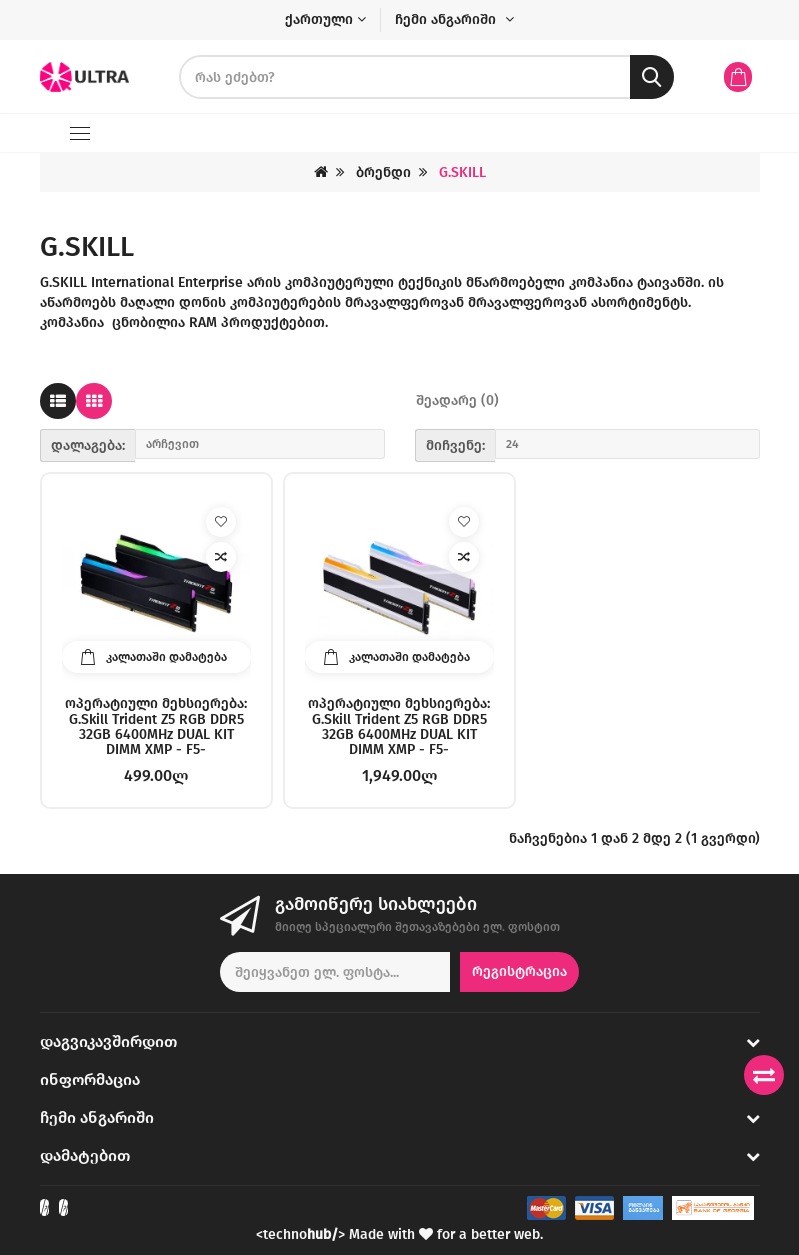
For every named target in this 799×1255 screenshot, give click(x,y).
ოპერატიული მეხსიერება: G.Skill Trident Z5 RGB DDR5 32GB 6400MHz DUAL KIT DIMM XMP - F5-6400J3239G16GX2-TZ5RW (399, 726)
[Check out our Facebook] (44, 1208)
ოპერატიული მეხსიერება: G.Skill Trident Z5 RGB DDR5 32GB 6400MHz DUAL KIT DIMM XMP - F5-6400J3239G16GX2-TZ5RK (156, 726)
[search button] (652, 77)
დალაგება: (88, 445)
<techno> (300, 1234)
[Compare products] (764, 1075)
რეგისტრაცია (519, 971)
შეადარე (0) (457, 400)
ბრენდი (383, 172)
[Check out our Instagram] (63, 1208)
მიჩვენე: (455, 445)
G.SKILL (462, 172)
